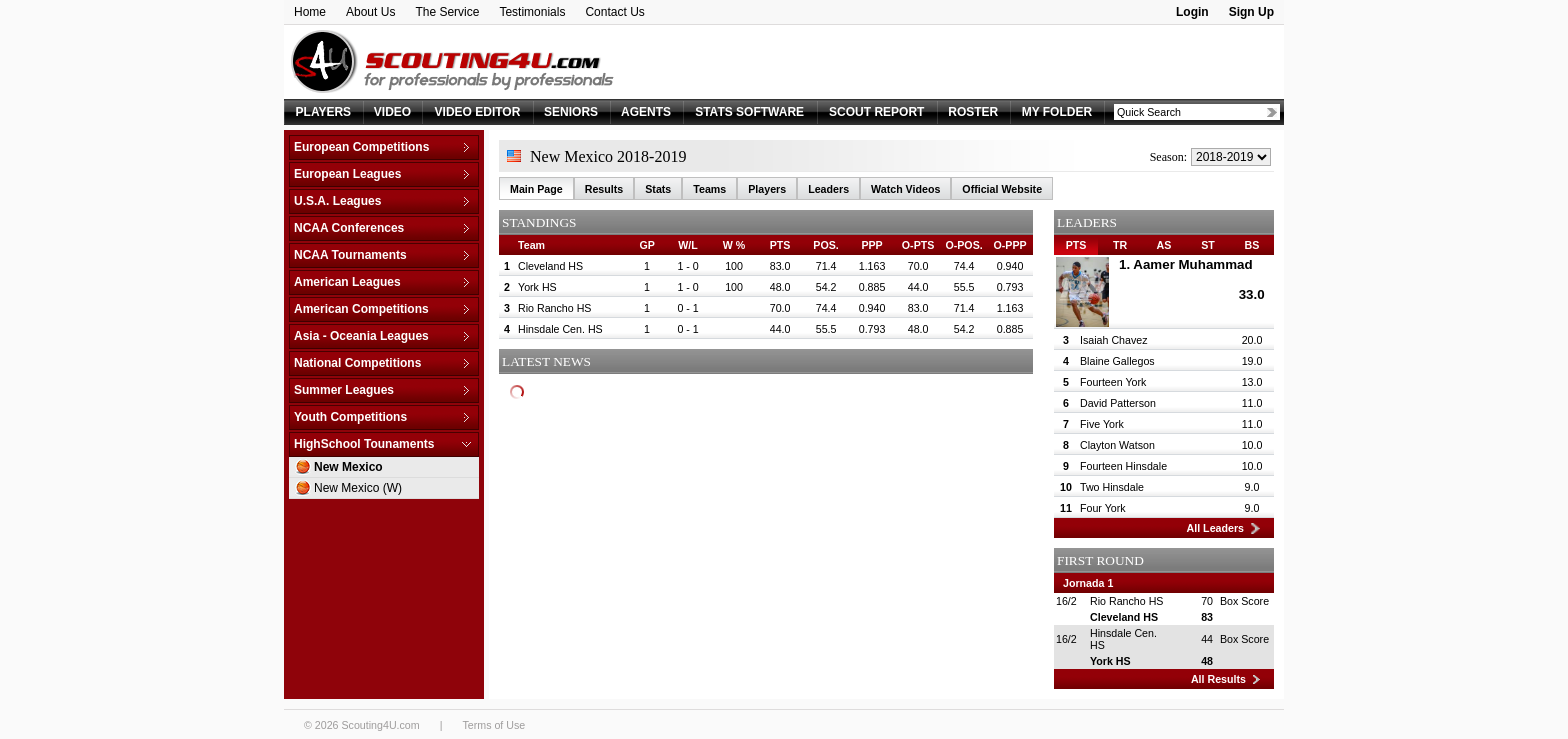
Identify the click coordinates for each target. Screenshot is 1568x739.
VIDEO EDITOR (478, 112)
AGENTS (646, 112)
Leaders (828, 189)
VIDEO (392, 112)
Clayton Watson (1117, 445)
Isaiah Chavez (1114, 340)
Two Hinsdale (1112, 487)
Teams (709, 189)
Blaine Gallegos (1117, 361)
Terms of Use (493, 725)
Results (604, 189)
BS (1252, 245)
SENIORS (571, 112)
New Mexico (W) (358, 488)
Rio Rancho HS (554, 308)
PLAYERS (324, 112)
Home (310, 12)
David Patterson (1118, 403)
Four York (1103, 508)
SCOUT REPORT (876, 112)
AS (1164, 245)
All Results (1218, 679)
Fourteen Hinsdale (1123, 466)
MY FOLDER (1057, 112)
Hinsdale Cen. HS (560, 329)
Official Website (1002, 189)
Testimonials (532, 12)
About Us (370, 12)
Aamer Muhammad (1192, 264)
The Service (447, 12)
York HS (537, 287)
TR (1120, 245)
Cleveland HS (550, 266)
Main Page (536, 189)
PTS (1076, 245)
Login (1192, 12)
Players (767, 189)
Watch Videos (905, 189)
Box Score (1244, 601)
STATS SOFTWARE (749, 112)
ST (1208, 245)
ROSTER (973, 112)
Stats (658, 189)
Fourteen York (1113, 382)
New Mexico (348, 467)
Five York (1102, 424)
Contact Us (614, 12)
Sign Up (1251, 12)
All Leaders (1215, 528)
